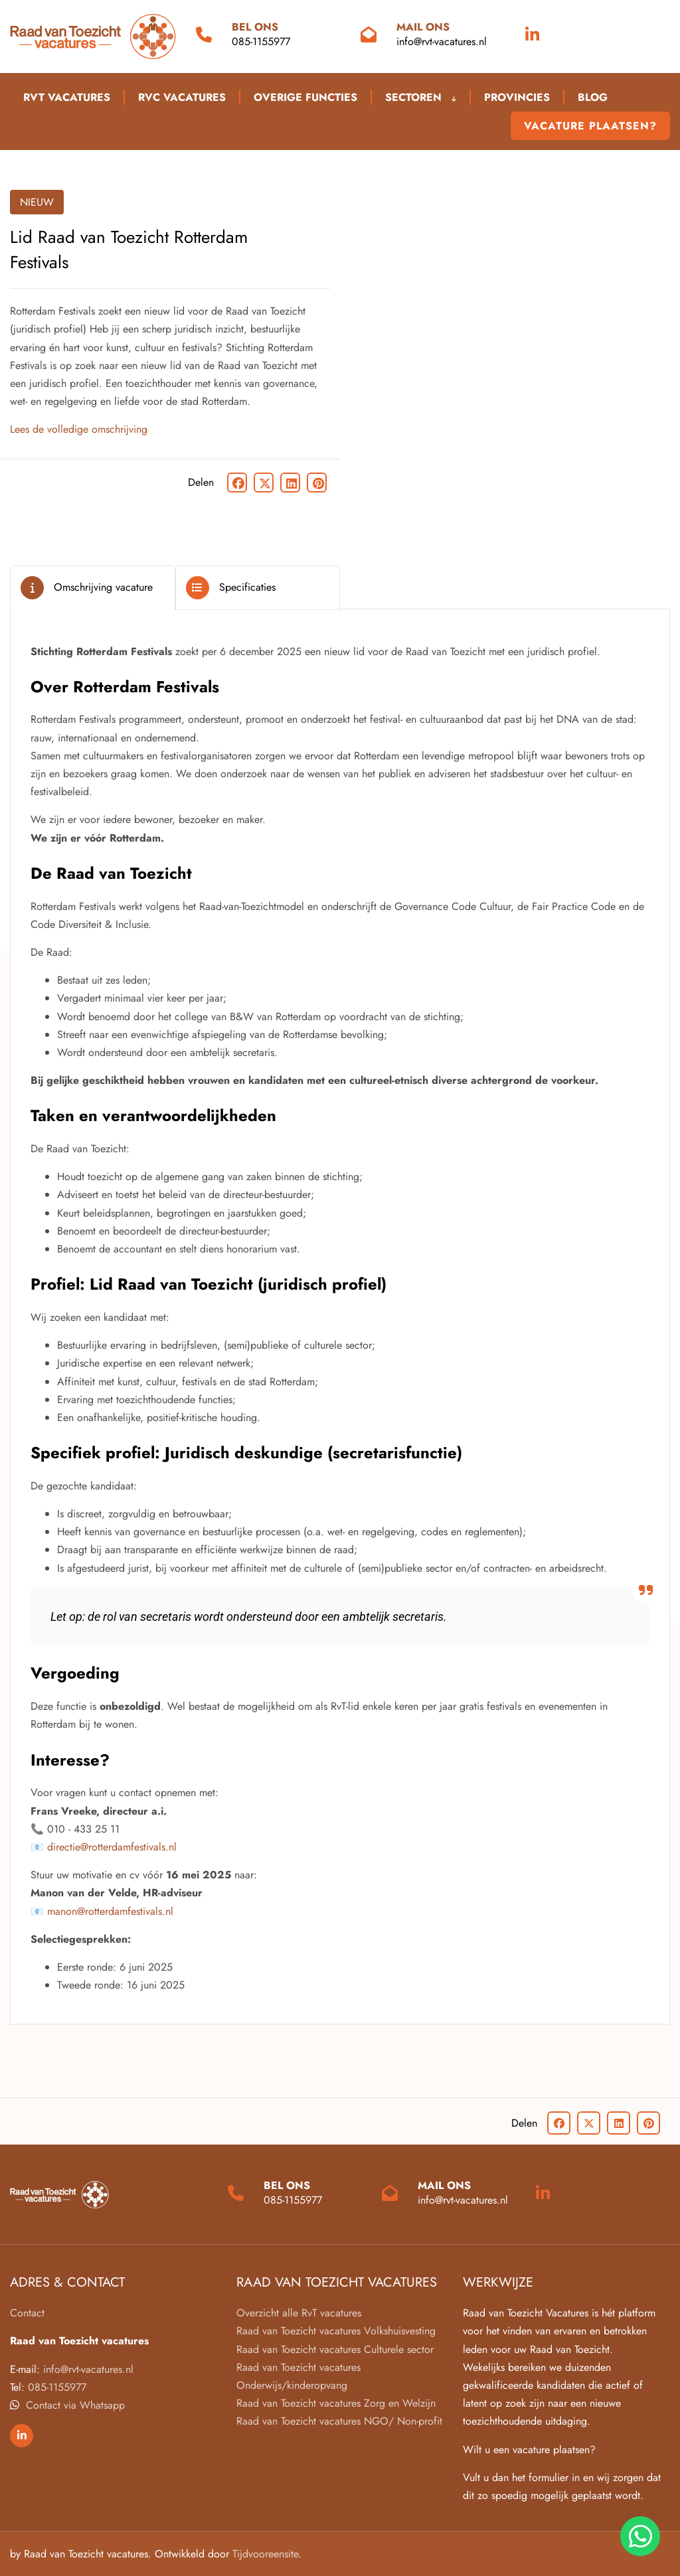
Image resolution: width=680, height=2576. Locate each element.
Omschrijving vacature (103, 587)
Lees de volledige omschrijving (78, 429)
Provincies (517, 97)
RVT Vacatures (66, 97)
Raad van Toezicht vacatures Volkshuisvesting (336, 2330)
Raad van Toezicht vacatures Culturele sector (335, 2349)
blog (593, 97)
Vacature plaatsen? (590, 125)
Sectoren (420, 97)
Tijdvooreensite (265, 2553)
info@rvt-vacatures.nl (441, 41)
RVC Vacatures (182, 97)
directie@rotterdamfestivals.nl (112, 1847)
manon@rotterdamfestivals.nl (110, 1911)
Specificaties (247, 587)
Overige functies (305, 97)
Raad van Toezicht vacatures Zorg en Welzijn (336, 2403)
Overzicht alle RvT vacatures (298, 2312)
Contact (27, 2312)
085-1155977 (261, 41)
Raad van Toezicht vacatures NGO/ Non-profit (339, 2421)
